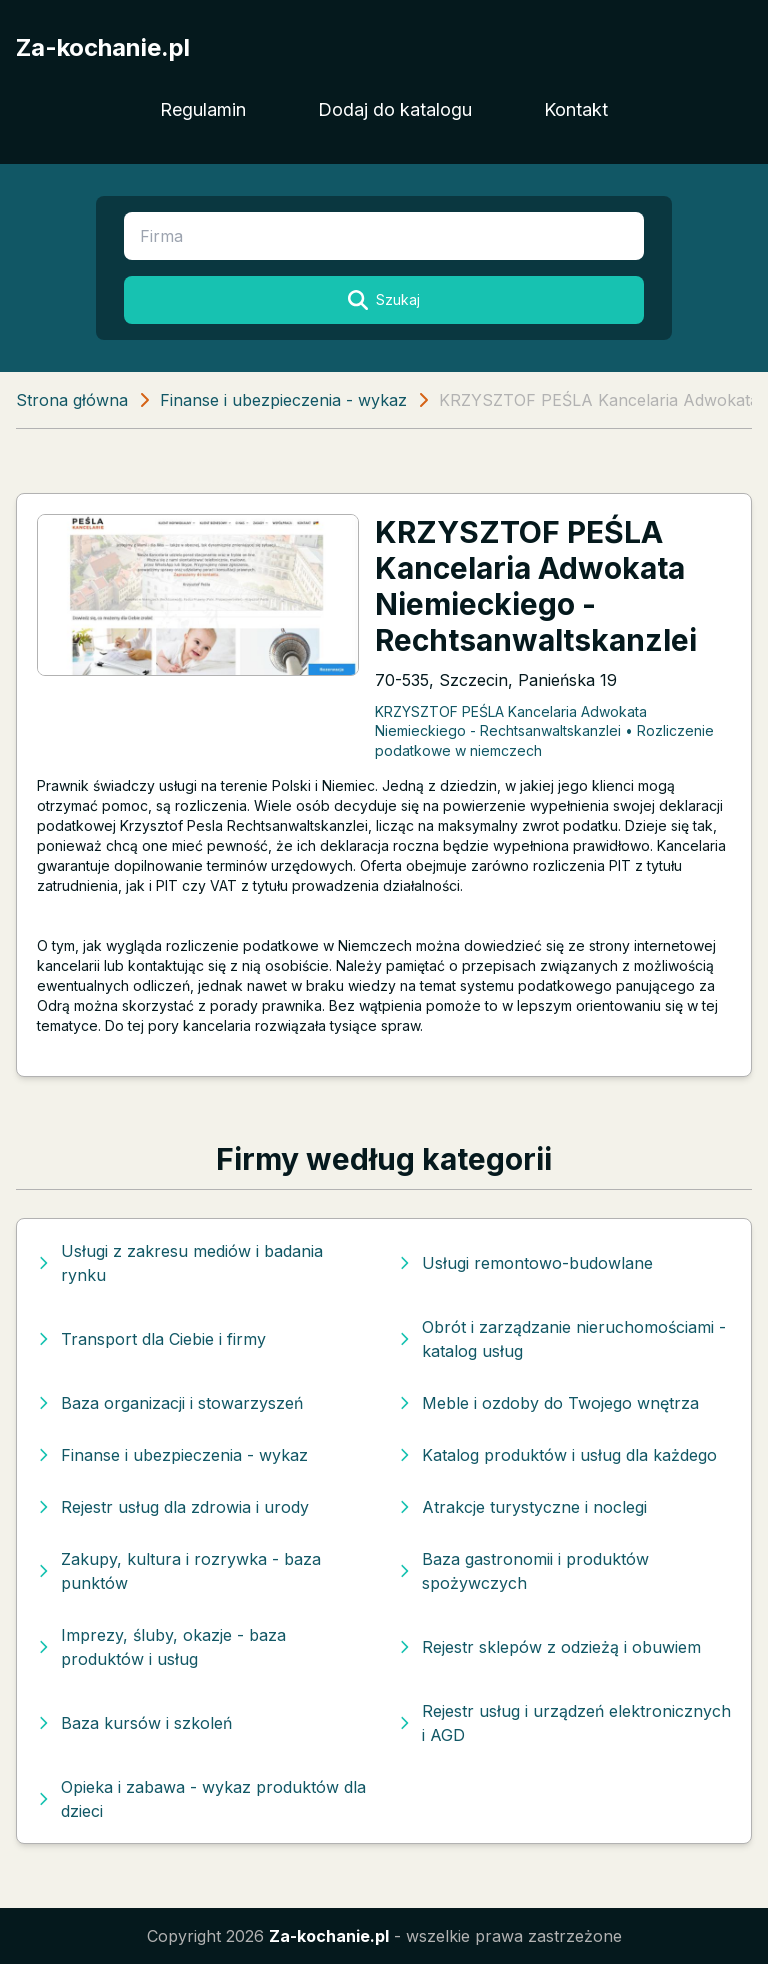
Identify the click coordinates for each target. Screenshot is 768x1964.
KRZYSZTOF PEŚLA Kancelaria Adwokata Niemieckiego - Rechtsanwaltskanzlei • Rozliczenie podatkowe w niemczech (544, 731)
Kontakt (576, 109)
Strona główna (72, 400)
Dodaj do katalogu (395, 109)
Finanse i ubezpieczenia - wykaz (283, 400)
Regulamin (203, 109)
